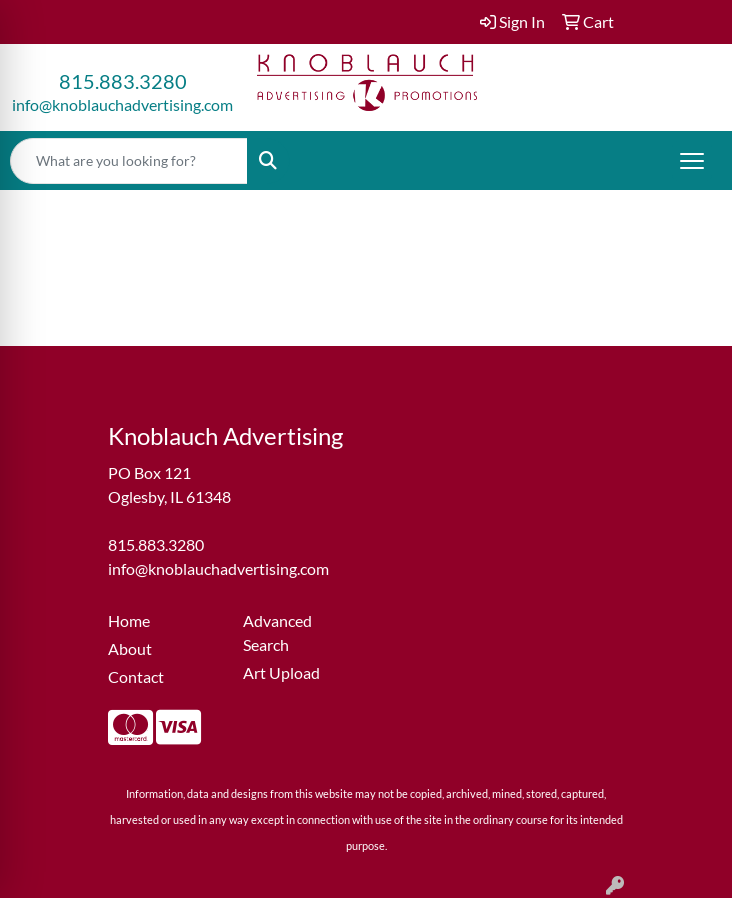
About (130, 648)
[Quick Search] (129, 161)
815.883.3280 (123, 81)
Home (129, 620)
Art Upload (281, 672)
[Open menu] (692, 161)
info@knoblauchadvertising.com (122, 104)
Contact (136, 676)
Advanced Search (277, 632)
